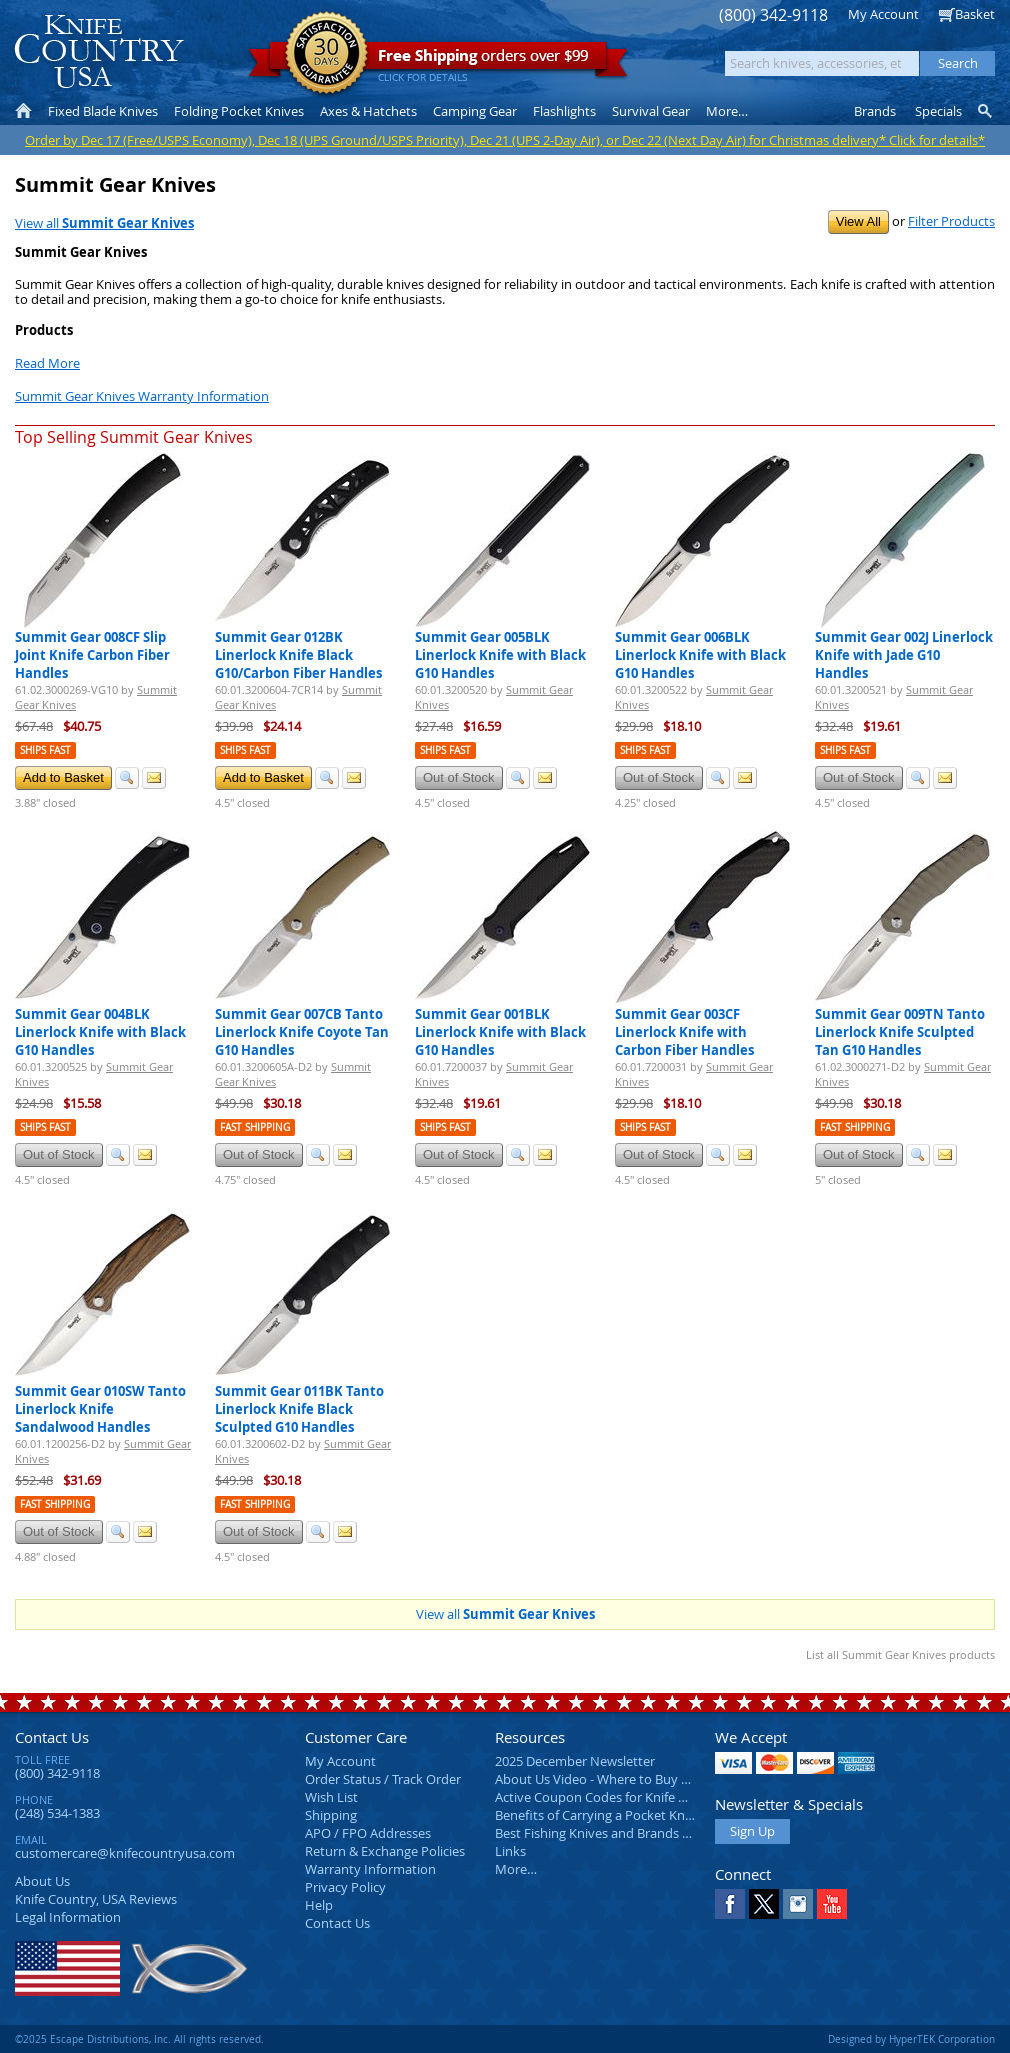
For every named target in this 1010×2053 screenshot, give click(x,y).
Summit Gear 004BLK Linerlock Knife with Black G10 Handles (100, 1032)
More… (516, 1869)
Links (510, 1851)
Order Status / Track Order (383, 1779)
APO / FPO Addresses (368, 1833)
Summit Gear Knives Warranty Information (142, 396)
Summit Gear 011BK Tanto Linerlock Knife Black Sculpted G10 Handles (299, 1409)
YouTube (832, 1904)
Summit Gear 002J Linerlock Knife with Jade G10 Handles (904, 655)
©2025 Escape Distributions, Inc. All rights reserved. (139, 2039)
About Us (42, 1881)
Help (319, 1905)
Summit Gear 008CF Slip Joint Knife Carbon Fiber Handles (92, 655)
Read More (47, 363)
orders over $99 (438, 60)
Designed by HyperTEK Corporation (911, 2039)
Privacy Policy (345, 1887)
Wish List (331, 1797)
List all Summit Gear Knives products (900, 1654)
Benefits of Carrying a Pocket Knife (597, 1815)
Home (23, 111)
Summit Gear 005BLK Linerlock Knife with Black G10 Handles (500, 655)
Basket (975, 14)
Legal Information (68, 1917)
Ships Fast (45, 750)
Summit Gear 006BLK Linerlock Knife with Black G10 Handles (700, 655)
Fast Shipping (255, 1127)
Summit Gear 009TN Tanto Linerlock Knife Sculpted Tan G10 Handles (900, 1032)
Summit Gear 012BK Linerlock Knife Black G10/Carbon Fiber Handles (298, 655)
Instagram (798, 1904)
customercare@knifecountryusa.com (125, 1853)
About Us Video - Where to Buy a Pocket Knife (630, 1779)
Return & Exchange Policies (385, 1851)
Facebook (730, 1904)
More (727, 111)
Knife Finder (986, 111)
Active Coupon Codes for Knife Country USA (624, 1797)
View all (104, 223)
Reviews (96, 1899)
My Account (883, 14)
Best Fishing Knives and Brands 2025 (602, 1833)
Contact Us (52, 1737)
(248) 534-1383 (57, 1813)
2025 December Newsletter (575, 1761)
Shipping (331, 1815)
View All (858, 221)
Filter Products (951, 221)
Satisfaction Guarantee (326, 54)
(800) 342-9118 (773, 15)
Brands (875, 111)
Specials (938, 111)
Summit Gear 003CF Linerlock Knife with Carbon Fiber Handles (684, 1032)
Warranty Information (370, 1869)
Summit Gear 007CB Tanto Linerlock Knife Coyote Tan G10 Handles (302, 1032)
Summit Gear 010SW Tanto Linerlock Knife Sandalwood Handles (100, 1409)
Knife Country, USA (99, 51)
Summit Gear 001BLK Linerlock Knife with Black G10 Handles (500, 1032)
